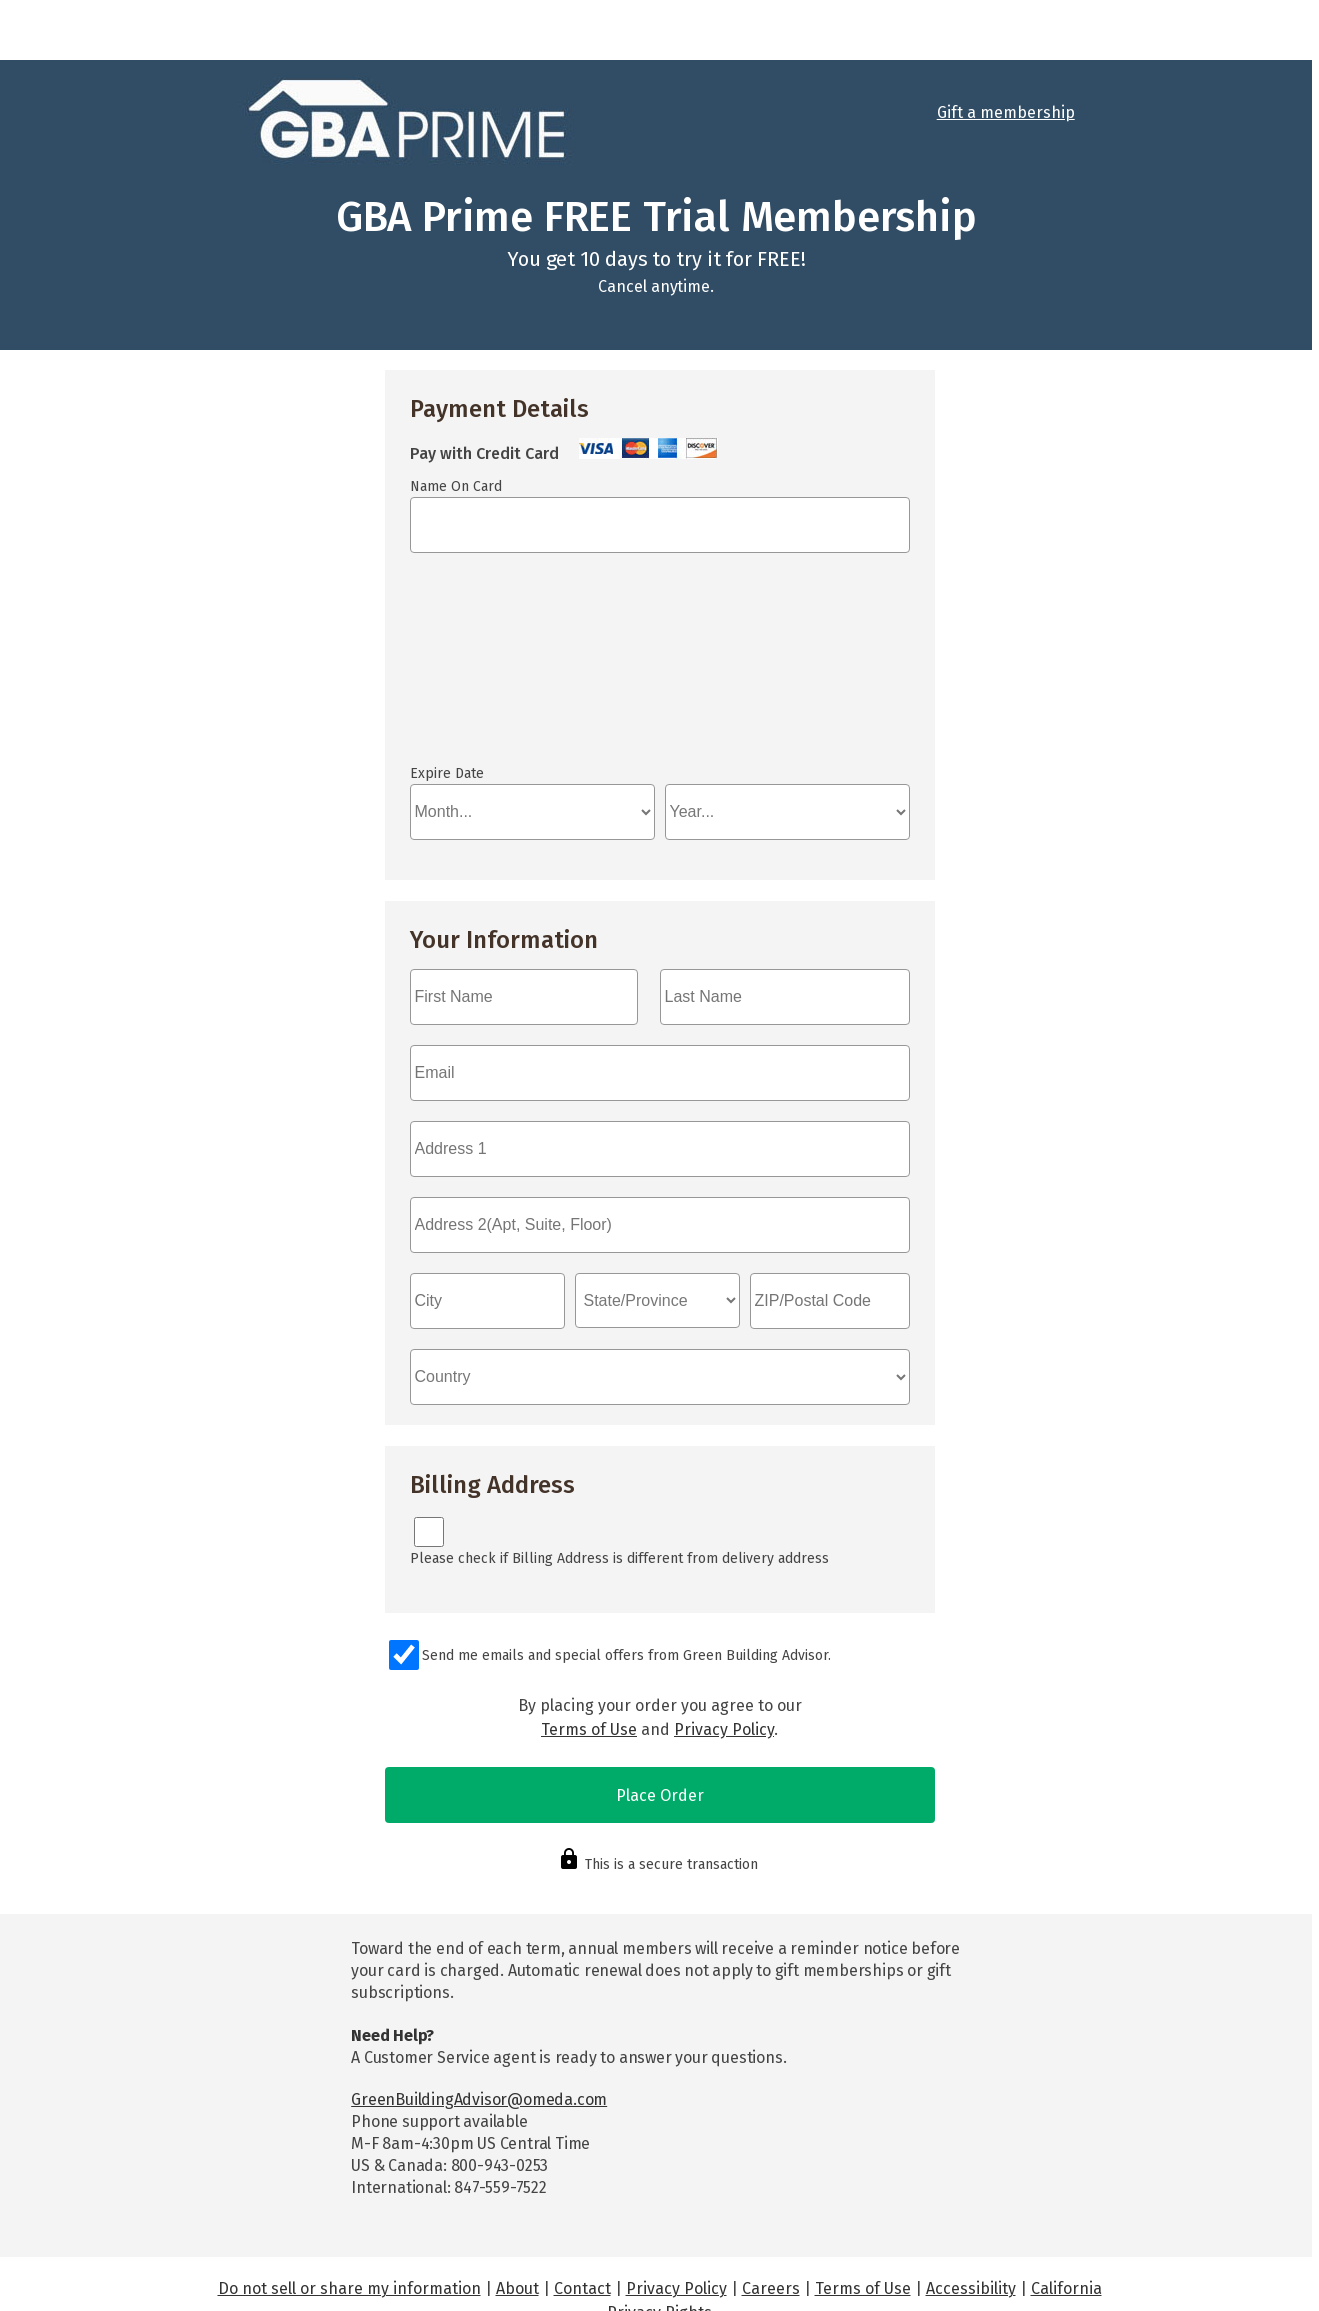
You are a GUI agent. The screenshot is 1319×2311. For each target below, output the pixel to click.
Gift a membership (1006, 112)
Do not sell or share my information (349, 2288)
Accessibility (971, 2288)
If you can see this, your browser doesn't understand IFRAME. (660, 668)
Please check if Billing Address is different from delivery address (619, 1558)
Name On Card (456, 486)
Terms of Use (589, 1729)
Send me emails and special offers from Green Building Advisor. (626, 1655)
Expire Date (447, 773)
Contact (582, 2288)
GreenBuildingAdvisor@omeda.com (479, 2099)
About (517, 2288)
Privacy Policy (724, 1729)
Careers (771, 2288)
